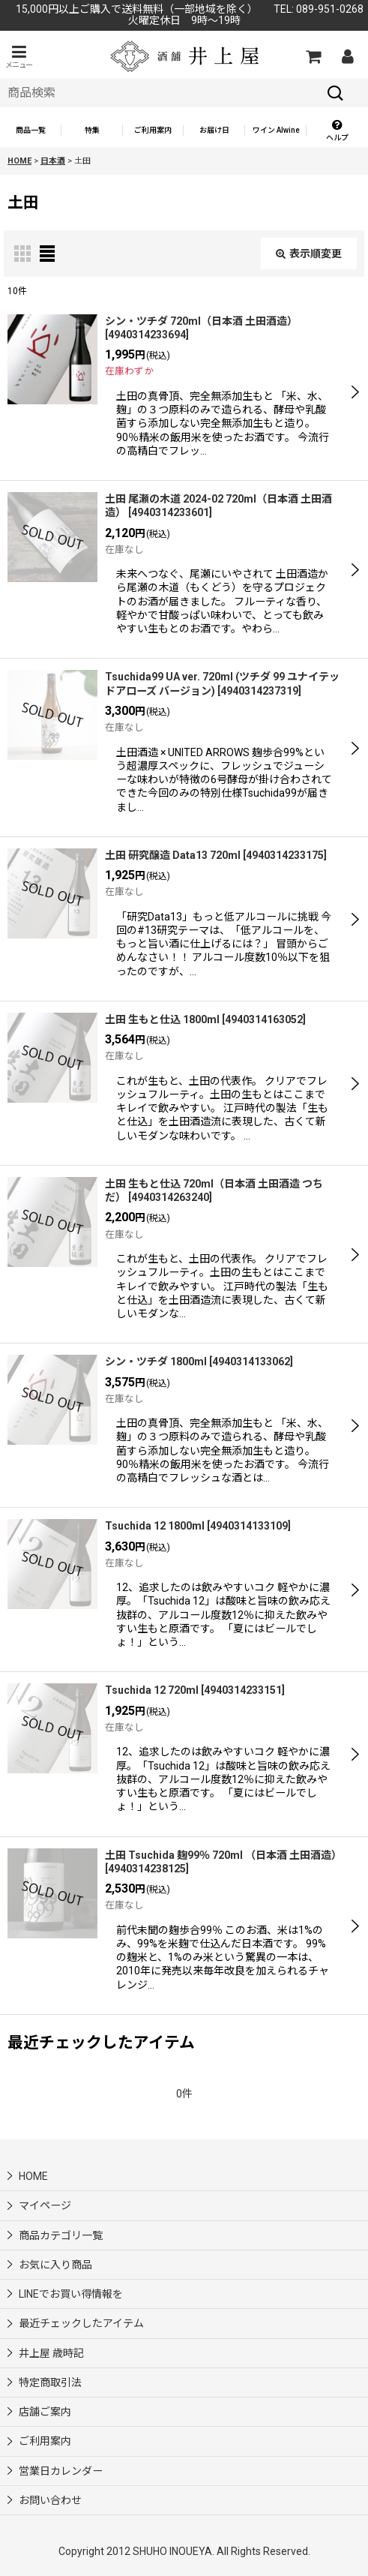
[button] (19, 56)
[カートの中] (312, 56)
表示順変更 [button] (309, 254)
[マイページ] (347, 56)
